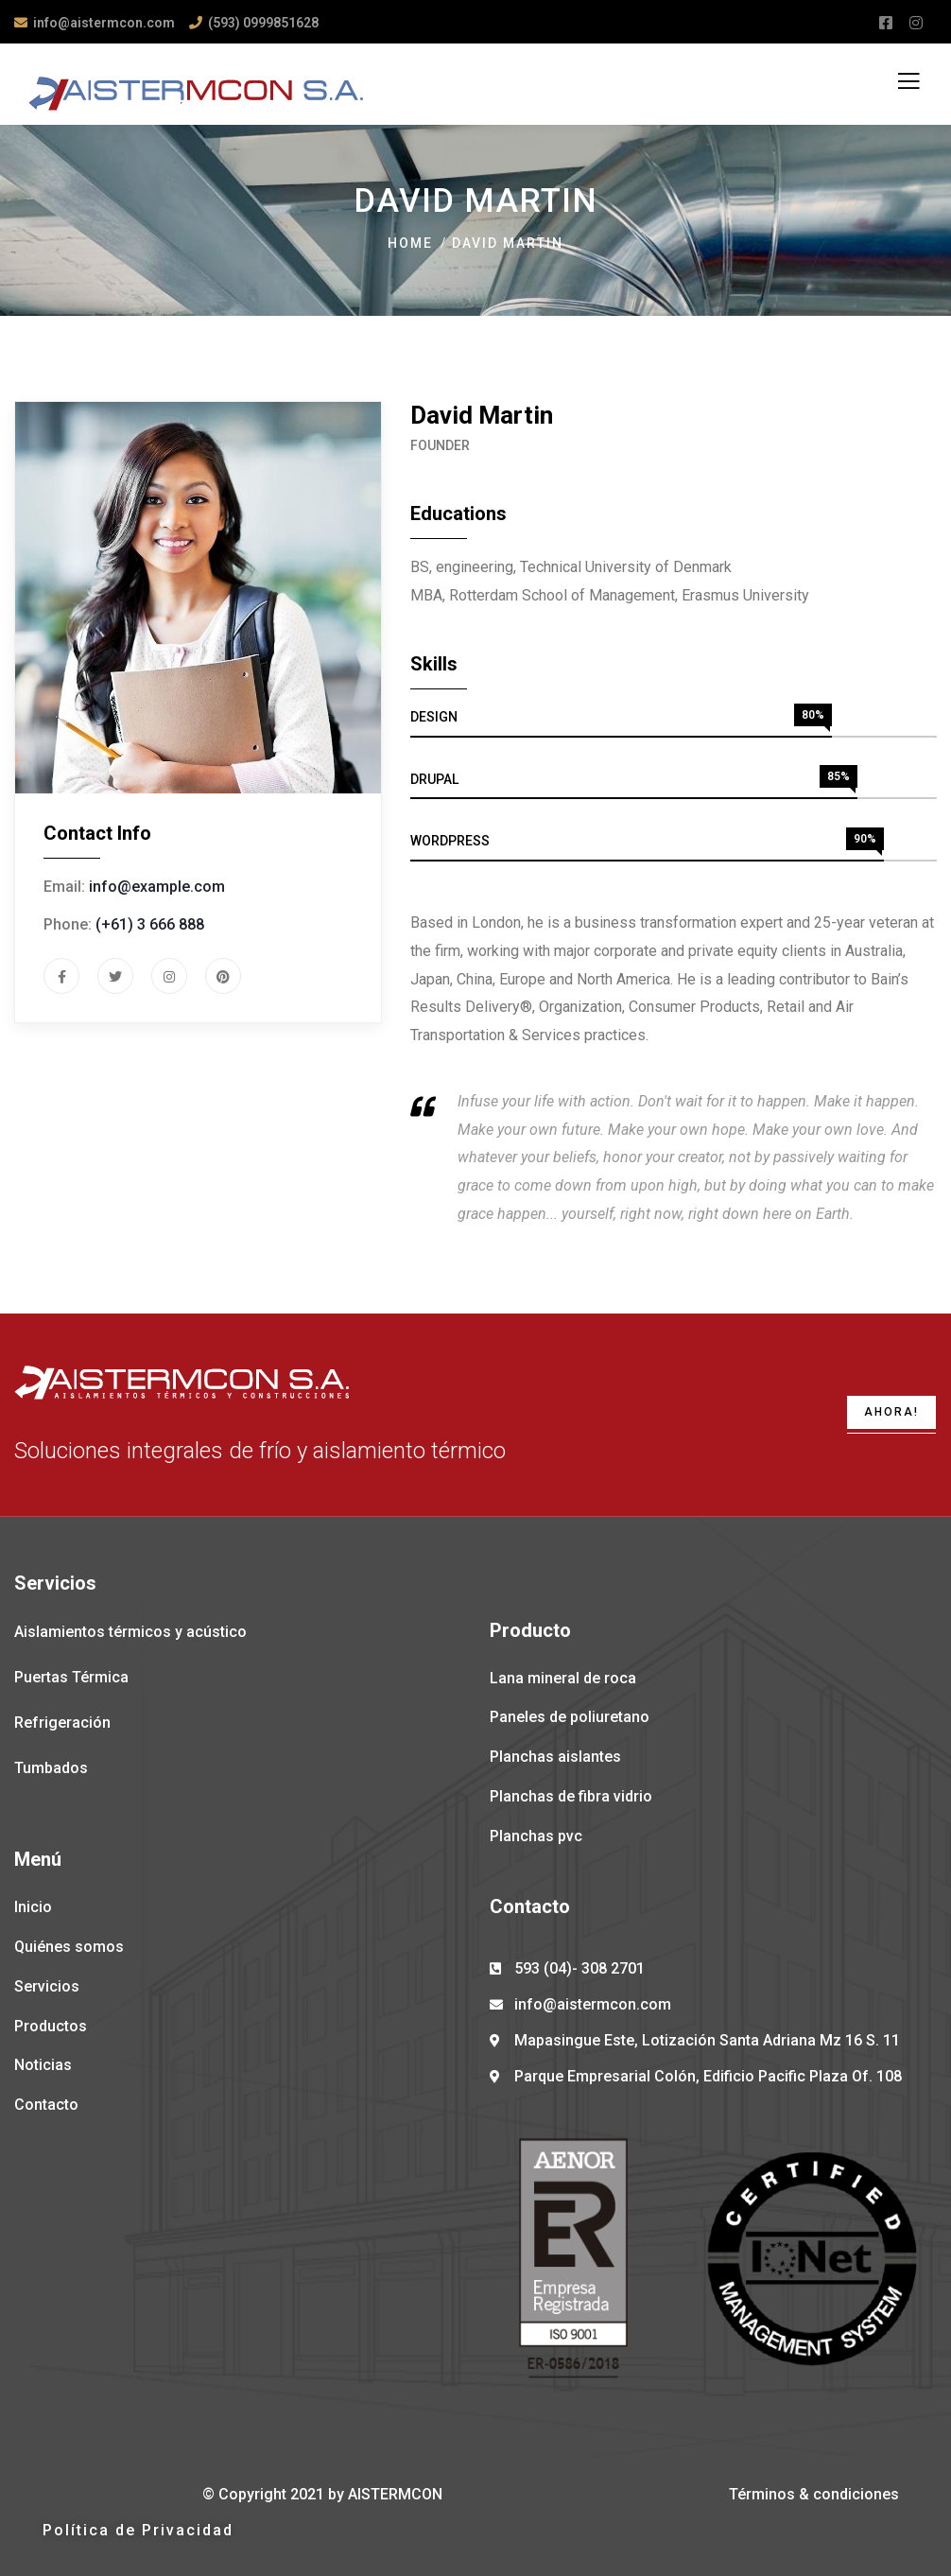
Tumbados (51, 1768)
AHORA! (891, 1412)
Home (410, 243)
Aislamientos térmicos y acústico (130, 1632)
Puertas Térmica (71, 1677)
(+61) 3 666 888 (149, 924)
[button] (138, 2530)
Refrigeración (62, 1723)
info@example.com (157, 887)
